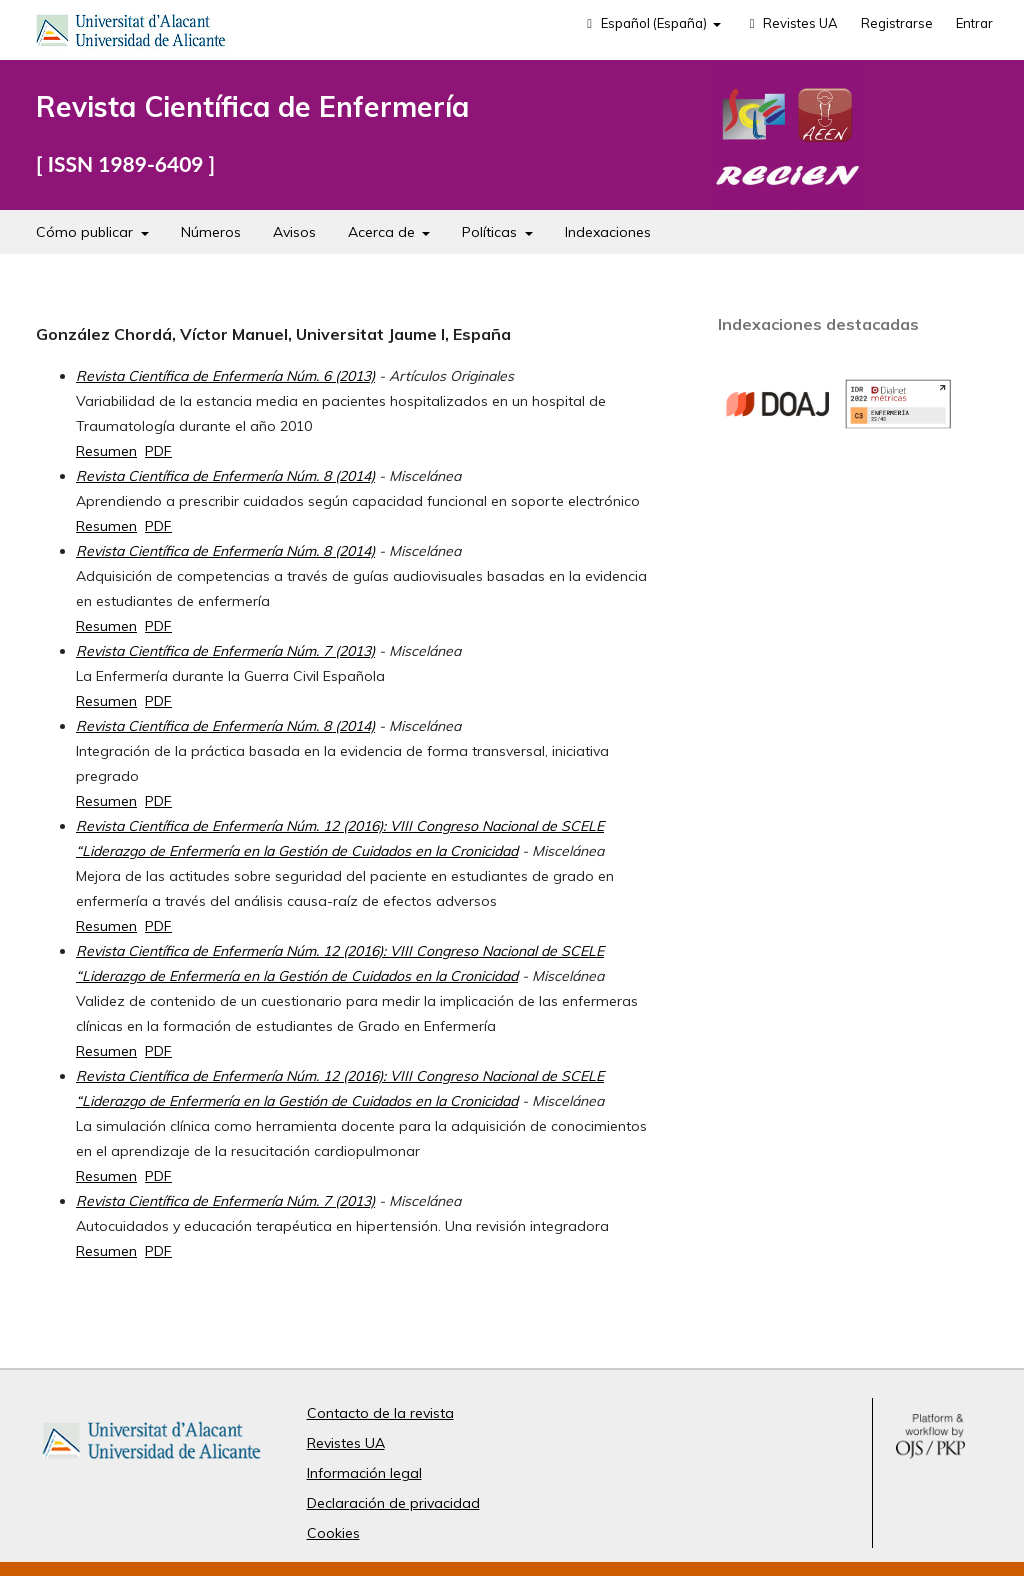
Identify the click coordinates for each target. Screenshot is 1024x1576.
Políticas (491, 232)
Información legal (364, 1473)
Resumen (106, 451)
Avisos (294, 232)
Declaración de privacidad (393, 1503)
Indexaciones (608, 232)
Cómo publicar (86, 232)
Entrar (974, 23)
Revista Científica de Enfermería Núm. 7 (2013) (225, 651)
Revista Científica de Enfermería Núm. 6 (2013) (225, 376)
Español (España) (646, 23)
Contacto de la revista (380, 1413)
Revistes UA (791, 23)
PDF (158, 451)
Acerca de (383, 232)
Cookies (333, 1533)
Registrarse (897, 23)
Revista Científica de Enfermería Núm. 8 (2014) (225, 476)
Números (211, 232)
